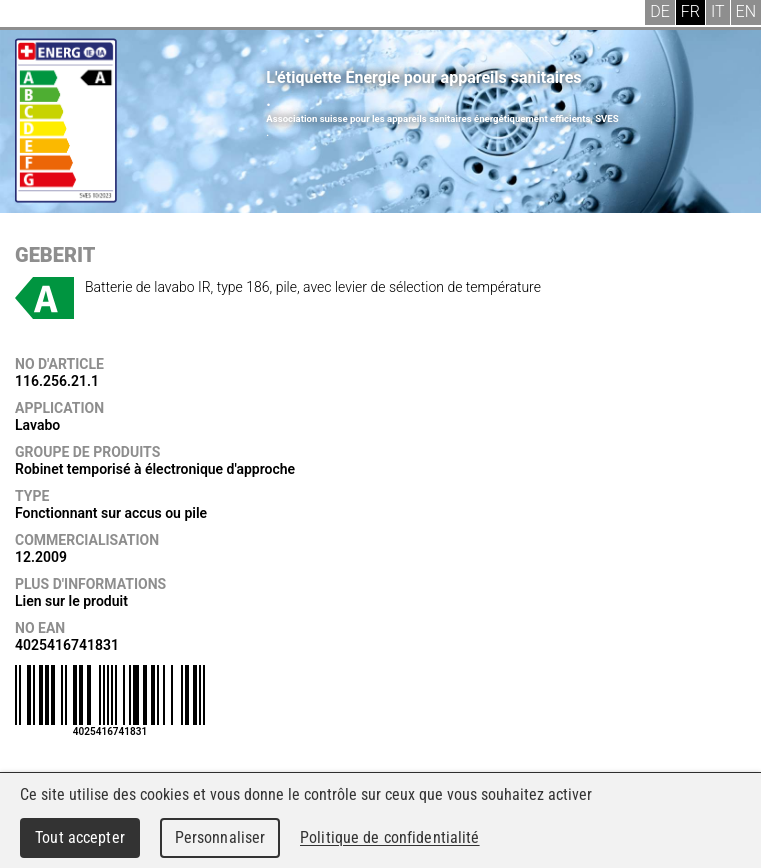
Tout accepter (80, 837)
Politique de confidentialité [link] (390, 837)
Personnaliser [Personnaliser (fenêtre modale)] (220, 837)
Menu (30, 15)
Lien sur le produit (71, 601)
